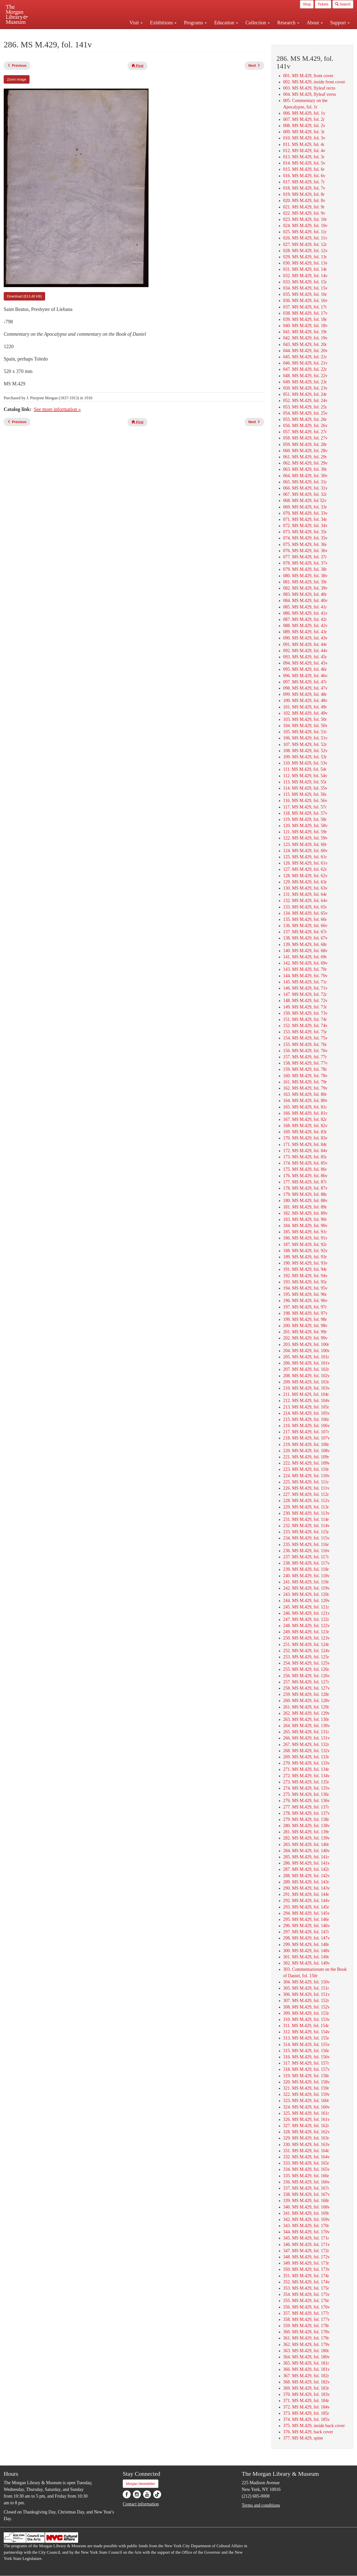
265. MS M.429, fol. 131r (306, 1731)
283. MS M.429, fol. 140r (306, 1844)
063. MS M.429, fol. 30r (305, 469)
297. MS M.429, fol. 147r (306, 1931)
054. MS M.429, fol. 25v (305, 413)
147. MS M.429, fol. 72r (305, 994)
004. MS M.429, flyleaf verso (309, 94)
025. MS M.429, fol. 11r (305, 231)
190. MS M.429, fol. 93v (305, 1263)
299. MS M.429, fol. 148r (306, 1944)
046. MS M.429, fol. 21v (305, 363)
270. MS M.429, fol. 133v (306, 1763)
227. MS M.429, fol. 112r (306, 1494)
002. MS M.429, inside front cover (314, 81)
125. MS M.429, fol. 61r (305, 856)
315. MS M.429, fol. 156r (306, 2050)
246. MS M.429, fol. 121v (306, 1613)
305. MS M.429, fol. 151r (306, 1988)
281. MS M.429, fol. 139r (306, 1831)
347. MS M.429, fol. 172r (306, 2250)
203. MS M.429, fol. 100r (306, 1344)
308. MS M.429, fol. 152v (306, 2007)
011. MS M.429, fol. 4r (303, 144)
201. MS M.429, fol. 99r (305, 1331)
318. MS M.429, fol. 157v (306, 2069)
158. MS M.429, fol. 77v (305, 1063)
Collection (257, 22)
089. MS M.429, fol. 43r (305, 631)
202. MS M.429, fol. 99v (305, 1338)
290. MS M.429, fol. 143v (306, 1888)
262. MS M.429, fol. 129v (306, 1713)
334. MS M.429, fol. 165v (306, 2169)
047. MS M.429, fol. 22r (305, 369)
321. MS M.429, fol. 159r (306, 2088)
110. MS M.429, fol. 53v (305, 763)
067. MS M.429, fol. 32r (305, 494)
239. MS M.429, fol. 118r (306, 1569)
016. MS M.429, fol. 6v (304, 175)
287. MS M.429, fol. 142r (306, 1869)
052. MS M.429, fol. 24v (305, 400)
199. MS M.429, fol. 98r (305, 1319)
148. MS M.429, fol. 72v (305, 1000)
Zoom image (16, 79)
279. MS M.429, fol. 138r (306, 1819)
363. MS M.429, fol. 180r (306, 2350)
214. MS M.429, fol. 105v (306, 1413)
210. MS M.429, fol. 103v (306, 1388)
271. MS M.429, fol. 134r (306, 1769)
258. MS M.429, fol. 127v (306, 1688)
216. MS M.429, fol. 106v (306, 1425)
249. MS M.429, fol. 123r (306, 1631)
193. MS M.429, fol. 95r (305, 1281)
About (315, 22)
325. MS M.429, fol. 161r (306, 2113)
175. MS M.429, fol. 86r (305, 1169)
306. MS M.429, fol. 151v (306, 1994)
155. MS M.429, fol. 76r (305, 1044)
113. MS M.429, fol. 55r (305, 781)
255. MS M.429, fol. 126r (306, 1669)
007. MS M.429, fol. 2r (304, 119)
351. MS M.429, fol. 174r (306, 2275)
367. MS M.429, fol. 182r (306, 2375)
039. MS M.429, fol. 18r (305, 319)
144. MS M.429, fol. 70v (305, 975)
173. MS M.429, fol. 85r (305, 1156)
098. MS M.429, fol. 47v (305, 688)
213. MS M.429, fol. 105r (306, 1407)
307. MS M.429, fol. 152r (306, 2000)
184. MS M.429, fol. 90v (305, 1225)
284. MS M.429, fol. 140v (306, 1850)
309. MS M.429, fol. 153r (306, 2013)
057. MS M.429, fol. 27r (305, 431)
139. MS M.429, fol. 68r (305, 944)
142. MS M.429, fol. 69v (305, 963)
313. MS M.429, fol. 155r (306, 2038)
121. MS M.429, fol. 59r (305, 831)
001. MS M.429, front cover (308, 75)
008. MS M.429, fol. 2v (304, 125)
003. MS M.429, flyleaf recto (309, 88)
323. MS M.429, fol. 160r (306, 2100)
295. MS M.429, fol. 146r (306, 1919)
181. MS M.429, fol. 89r (305, 1206)
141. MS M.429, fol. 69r (305, 956)
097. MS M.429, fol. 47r (305, 681)
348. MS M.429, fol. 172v (306, 2256)
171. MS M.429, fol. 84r (305, 1144)
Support (340, 22)
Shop (307, 4)
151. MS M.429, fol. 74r (305, 1019)
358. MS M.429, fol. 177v (306, 2319)
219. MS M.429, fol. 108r (306, 1444)
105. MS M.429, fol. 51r (305, 731)
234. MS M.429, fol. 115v (306, 1538)
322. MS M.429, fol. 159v (306, 2094)
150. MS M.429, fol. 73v (305, 1013)
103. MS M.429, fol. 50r (305, 719)
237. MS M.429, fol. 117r (306, 1556)
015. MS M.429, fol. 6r (304, 169)
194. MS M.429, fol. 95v (305, 1288)
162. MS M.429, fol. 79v (305, 1088)
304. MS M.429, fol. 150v (306, 1981)
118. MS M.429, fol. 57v (305, 813)
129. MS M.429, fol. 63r (305, 881)
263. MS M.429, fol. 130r (306, 1719)
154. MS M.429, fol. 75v (305, 1038)
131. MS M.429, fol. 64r (305, 894)
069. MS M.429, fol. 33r (305, 506)
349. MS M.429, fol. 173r (306, 2263)
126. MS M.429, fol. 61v (305, 863)
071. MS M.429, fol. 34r (305, 519)
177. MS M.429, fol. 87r (305, 1181)
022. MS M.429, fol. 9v (304, 213)
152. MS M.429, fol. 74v (305, 1025)
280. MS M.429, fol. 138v (306, 1825)
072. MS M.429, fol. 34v (305, 525)
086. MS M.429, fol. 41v (305, 613)
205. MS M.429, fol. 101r (306, 1356)
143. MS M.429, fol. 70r (305, 969)
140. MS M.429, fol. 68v (305, 950)
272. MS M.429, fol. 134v (306, 1775)
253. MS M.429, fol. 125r (306, 1656)
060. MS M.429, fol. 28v (305, 450)
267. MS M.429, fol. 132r (306, 1744)
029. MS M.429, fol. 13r (305, 256)
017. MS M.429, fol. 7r (304, 181)
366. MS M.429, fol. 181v (306, 2369)
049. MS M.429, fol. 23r (305, 381)
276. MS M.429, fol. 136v (306, 1800)
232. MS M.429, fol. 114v (306, 1525)
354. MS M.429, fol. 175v (306, 2294)
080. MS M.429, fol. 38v (305, 575)
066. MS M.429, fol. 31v (305, 488)
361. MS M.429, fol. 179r (306, 2338)
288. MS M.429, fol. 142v (306, 1875)
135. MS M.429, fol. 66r (305, 919)
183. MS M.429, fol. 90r (305, 1219)
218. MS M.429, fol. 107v (306, 1438)
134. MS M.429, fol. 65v (305, 913)
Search (343, 4)
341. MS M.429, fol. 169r (306, 2213)
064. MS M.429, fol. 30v (305, 475)
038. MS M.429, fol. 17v (305, 313)
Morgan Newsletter (140, 2484)
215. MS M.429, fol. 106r (306, 1419)
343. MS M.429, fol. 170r (306, 2225)
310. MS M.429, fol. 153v (306, 2019)
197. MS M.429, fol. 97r (305, 1307)
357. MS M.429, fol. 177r (306, 2313)
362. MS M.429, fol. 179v (306, 2344)
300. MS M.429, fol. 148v (306, 1950)
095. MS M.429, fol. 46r (305, 669)
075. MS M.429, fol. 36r (305, 544)
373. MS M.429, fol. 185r (306, 2413)
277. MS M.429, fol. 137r (306, 1807)
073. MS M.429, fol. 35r (305, 531)
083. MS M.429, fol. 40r (305, 594)
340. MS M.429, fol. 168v (306, 2207)
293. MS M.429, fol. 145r (306, 1907)
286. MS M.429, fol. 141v (306, 1863)
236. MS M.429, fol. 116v (306, 1550)
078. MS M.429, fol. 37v (305, 563)
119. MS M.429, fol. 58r (305, 819)
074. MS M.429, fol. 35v (305, 537)
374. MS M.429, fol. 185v (306, 2419)
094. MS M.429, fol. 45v (305, 663)
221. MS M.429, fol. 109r (306, 1456)
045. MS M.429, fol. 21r (305, 356)
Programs (195, 22)
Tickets (323, 4)
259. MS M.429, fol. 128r (306, 1694)
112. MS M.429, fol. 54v (305, 775)
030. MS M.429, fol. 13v (305, 263)
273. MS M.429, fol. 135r (306, 1781)
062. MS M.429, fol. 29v (305, 463)
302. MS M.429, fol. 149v (306, 1963)
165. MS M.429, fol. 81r (305, 1106)
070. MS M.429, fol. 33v (305, 513)
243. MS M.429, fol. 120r (306, 1594)
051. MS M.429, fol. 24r (305, 394)
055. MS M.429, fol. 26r (305, 419)
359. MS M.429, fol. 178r (306, 2325)
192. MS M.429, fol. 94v (305, 1275)
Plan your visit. (119, 33)
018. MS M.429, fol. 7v (304, 188)
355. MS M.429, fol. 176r (306, 2300)
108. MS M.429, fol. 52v (305, 750)
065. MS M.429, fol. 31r (305, 481)
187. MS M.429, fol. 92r (305, 1244)
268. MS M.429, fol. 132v (306, 1750)
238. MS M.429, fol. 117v (306, 1563)
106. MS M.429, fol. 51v (305, 738)
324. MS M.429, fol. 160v (306, 2107)
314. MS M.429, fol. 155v (306, 2044)
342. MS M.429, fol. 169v (306, 2219)
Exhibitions (163, 22)
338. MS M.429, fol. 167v (306, 2194)
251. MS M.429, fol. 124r (306, 1644)
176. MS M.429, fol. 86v (305, 1175)
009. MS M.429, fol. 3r (304, 131)
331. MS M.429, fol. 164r (306, 2150)
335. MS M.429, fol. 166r (306, 2175)
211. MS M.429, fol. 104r (306, 1394)
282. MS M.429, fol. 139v (306, 1838)
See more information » (57, 409)
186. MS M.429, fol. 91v (305, 1238)
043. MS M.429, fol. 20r (305, 344)
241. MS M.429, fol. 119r (306, 1581)
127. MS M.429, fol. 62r (305, 869)
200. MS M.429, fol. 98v (305, 1325)
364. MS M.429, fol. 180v (306, 2356)
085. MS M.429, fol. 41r (305, 606)
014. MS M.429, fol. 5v (304, 163)
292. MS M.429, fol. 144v (306, 1900)
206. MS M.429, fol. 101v (306, 1363)
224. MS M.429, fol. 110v (306, 1475)
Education (226, 22)
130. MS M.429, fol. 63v (305, 888)
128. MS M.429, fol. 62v (305, 875)
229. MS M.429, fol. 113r (306, 1507)
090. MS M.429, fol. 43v (305, 638)
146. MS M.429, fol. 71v (305, 988)
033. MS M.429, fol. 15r (305, 281)
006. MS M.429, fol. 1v (304, 113)
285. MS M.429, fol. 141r (306, 1856)
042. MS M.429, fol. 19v (305, 337)
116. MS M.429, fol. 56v (305, 800)
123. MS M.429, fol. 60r (305, 844)
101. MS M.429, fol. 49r (305, 706)
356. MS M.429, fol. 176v (306, 2307)
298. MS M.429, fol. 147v (306, 1938)
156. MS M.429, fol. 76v (305, 1050)
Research (288, 22)
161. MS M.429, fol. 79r (305, 1081)
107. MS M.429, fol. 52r (305, 744)
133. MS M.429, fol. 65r (305, 906)
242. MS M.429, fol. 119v (306, 1588)
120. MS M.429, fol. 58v (305, 825)
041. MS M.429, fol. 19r (305, 331)
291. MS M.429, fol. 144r (306, 1894)
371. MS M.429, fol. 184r (306, 2400)
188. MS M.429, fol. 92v (305, 1250)
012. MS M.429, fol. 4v (304, 150)
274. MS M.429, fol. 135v (306, 1788)
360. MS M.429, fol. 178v (306, 2331)
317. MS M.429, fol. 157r (306, 2063)
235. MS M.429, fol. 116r (306, 1544)
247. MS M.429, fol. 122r (306, 1619)
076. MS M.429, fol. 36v (305, 550)
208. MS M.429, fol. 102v (306, 1375)
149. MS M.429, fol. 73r (305, 1006)
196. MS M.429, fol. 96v (305, 1300)
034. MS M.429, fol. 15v (305, 288)
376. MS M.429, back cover (308, 2431)
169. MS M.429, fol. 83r (305, 1131)
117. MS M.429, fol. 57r (305, 806)
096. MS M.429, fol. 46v (305, 675)
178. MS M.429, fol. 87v (305, 1188)
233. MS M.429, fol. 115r (306, 1531)
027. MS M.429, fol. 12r (305, 244)
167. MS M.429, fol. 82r (305, 1119)
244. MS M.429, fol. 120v (306, 1600)
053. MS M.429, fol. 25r (305, 406)
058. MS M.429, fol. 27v (305, 437)
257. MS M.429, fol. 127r (306, 1681)
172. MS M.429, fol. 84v (305, 1150)
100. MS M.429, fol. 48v (305, 700)
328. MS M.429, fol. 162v (306, 2131)
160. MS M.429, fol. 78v (305, 1075)
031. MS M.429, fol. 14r (305, 269)
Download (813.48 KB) (24, 296)
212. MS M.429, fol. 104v (306, 1400)
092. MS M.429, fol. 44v (305, 650)
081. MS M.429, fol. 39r (305, 581)
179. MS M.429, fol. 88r (305, 1194)
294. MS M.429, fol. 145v (306, 1913)
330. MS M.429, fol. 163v (306, 2144)
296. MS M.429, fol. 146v (306, 1925)
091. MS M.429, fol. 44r (305, 644)
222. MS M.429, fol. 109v (306, 1463)
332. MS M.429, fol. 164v (306, 2156)
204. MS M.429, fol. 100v (306, 1350)
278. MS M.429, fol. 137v (306, 1813)
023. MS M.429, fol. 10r (305, 219)
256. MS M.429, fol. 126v (306, 1675)
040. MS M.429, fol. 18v (305, 325)
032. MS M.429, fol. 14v (305, 275)
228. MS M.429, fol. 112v (306, 1500)
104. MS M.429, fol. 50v (305, 725)
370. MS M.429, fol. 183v (306, 2394)
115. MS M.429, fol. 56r (305, 794)
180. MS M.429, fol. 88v (305, 1200)
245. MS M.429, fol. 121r (306, 1607)
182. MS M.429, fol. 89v (305, 1213)
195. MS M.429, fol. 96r (305, 1294)
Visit (136, 22)
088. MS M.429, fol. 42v (305, 625)
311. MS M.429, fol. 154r (306, 2025)
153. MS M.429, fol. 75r (305, 1031)
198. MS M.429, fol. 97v (305, 1313)
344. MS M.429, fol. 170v (306, 2231)
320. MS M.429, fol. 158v (306, 2081)
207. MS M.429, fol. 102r (306, 1369)
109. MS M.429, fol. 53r (305, 756)
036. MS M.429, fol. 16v (305, 300)
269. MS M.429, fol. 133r (306, 1756)
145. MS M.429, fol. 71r (305, 981)
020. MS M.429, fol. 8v (304, 200)
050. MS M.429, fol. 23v (305, 388)
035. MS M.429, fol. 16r (305, 294)
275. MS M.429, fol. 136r (306, 1794)
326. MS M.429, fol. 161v (306, 2119)
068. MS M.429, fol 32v (305, 500)
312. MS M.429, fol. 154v (306, 2031)
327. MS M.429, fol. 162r (306, 2125)
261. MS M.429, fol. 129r (306, 1707)
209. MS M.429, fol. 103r (306, 1381)
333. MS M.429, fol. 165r (306, 2163)
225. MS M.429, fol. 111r (306, 1481)
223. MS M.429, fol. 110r (306, 1469)
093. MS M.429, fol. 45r (305, 656)
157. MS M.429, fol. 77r (305, 1056)
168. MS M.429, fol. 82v (305, 1125)
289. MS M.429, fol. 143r (306, 1881)
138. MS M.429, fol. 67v (305, 938)
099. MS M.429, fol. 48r (305, 694)
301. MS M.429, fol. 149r (306, 1956)
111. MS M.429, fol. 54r (305, 769)
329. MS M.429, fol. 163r (306, 2138)
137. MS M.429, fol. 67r (305, 931)
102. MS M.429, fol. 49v (305, 713)
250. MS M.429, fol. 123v (306, 1638)
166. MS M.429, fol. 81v (305, 1113)
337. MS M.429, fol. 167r (306, 2188)
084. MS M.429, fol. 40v (305, 600)
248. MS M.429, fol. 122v (306, 1625)
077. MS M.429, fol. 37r (305, 556)
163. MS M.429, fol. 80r (305, 1094)
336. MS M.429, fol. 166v (306, 2181)
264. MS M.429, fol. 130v (306, 1725)
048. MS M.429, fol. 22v (305, 375)
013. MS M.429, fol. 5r (304, 156)
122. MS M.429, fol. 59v (305, 838)
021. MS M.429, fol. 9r (304, 206)
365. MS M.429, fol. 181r (306, 2363)
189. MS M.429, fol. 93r (305, 1256)
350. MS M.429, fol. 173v (306, 2269)
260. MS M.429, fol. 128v (306, 1700)
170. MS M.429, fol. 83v (305, 1138)
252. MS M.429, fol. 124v (306, 1650)
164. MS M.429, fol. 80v (305, 1100)
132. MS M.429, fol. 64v (305, 900)
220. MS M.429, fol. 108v (306, 1450)
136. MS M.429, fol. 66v (305, 925)
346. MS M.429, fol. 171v (306, 2244)
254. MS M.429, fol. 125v (306, 1663)
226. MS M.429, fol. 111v (306, 1488)
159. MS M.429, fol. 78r (305, 1069)
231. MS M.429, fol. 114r (306, 1519)
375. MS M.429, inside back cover (314, 2425)
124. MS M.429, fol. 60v (305, 850)
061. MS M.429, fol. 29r (305, 456)
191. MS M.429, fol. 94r (305, 1269)
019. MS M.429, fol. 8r (304, 194)
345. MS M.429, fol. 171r (306, 2238)
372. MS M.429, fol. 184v (306, 2407)
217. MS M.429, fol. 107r (306, 1431)
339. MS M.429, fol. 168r (306, 2200)
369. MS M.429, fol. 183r (306, 2388)
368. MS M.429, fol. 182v (306, 2381)
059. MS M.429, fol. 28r (305, 444)
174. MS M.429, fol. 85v (305, 1163)
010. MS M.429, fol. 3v (304, 137)
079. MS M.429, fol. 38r (305, 569)
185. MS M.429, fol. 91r (305, 1231)
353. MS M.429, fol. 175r (306, 2288)
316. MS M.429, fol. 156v (306, 2056)
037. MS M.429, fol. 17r (305, 306)
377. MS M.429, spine (303, 2438)
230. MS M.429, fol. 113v (306, 1513)
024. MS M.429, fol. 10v (305, 225)
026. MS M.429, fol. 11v (305, 237)
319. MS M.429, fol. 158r (306, 2075)
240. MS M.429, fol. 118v (306, 1575)
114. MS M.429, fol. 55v (305, 788)
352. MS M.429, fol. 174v (306, 2281)
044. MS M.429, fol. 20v (305, 350)
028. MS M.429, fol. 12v (305, 250)
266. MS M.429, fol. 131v (306, 1738)
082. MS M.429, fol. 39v (305, 588)
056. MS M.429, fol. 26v (305, 425)
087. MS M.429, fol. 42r (305, 619)
